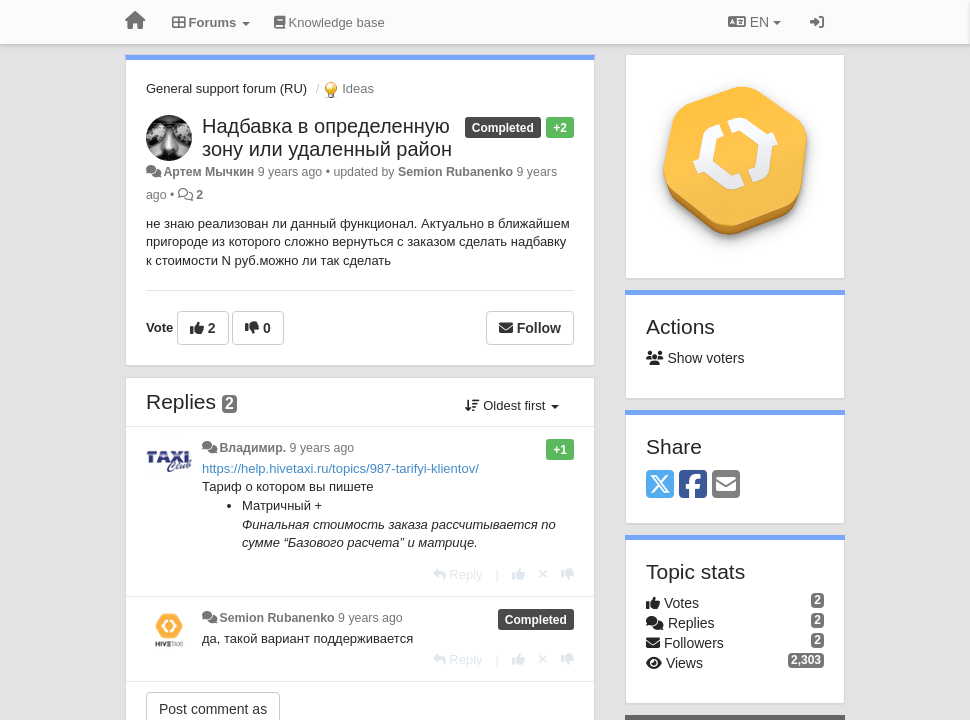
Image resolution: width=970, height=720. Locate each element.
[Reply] (458, 574)
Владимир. (252, 448)
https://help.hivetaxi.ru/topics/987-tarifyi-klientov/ (340, 468)
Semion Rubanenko (455, 172)
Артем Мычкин (208, 172)
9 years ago (322, 448)
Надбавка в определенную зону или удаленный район (327, 137)
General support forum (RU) (226, 88)
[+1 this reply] (518, 574)
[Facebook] (693, 485)
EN (754, 22)
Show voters (695, 358)
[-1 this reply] (567, 574)
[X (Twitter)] (660, 485)
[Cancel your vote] (543, 574)
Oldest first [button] (512, 405)
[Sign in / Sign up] (817, 22)
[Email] (726, 485)
